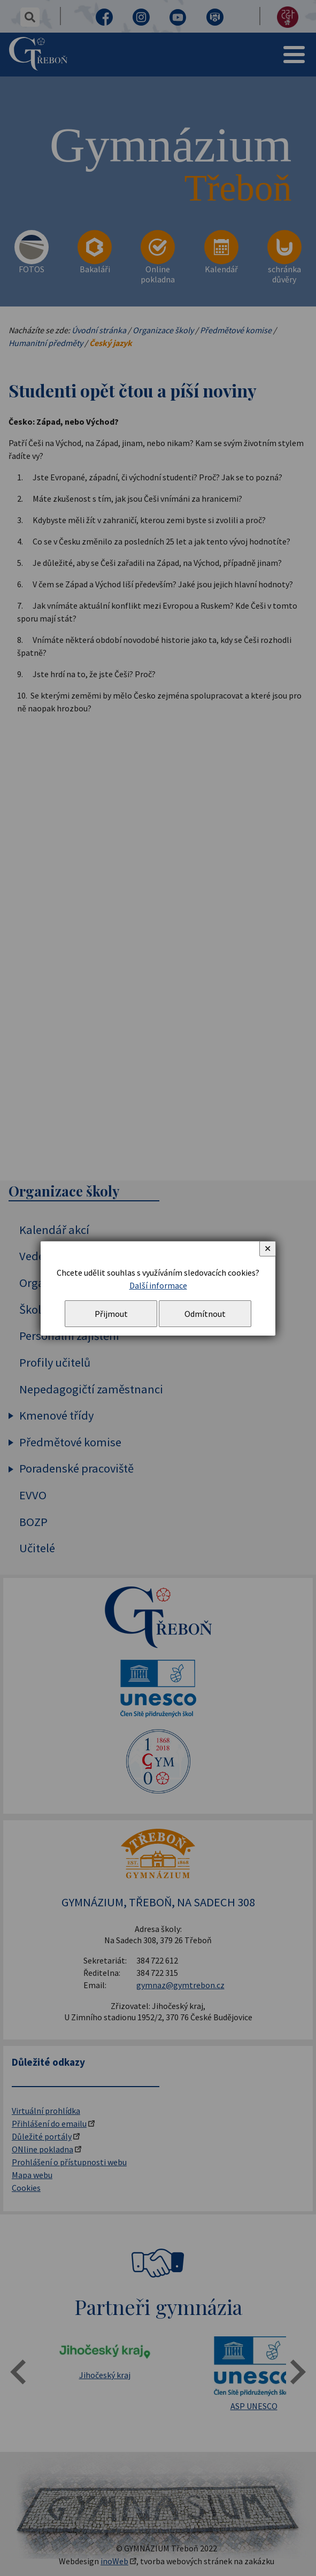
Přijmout (111, 1313)
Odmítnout (205, 1313)
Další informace (158, 1285)
